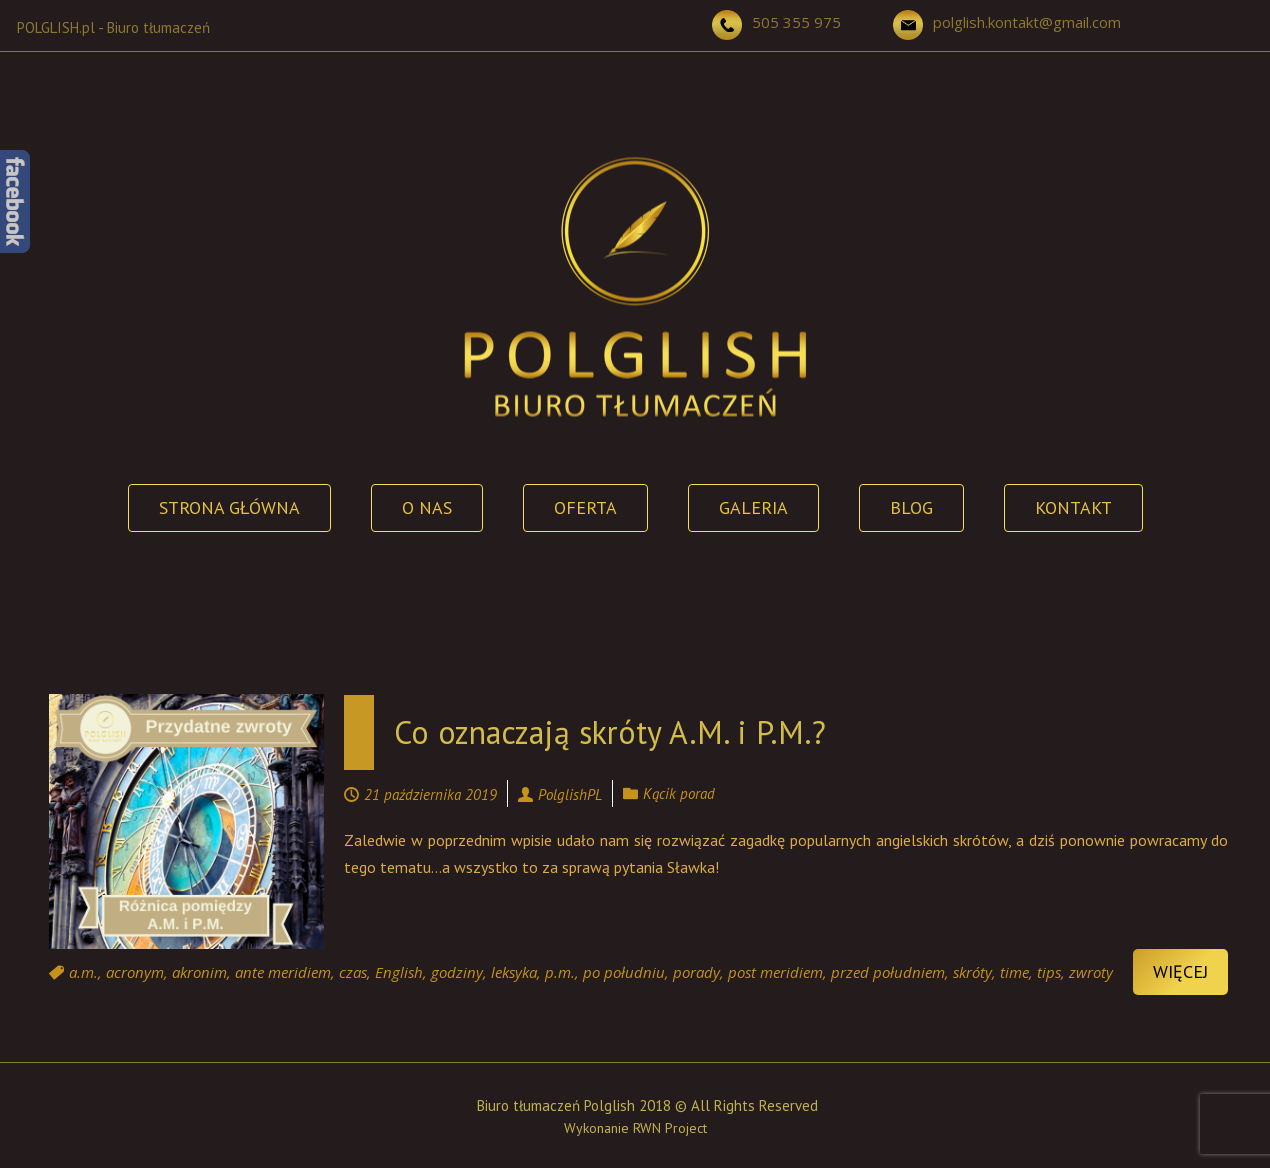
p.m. (560, 972)
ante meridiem (283, 972)
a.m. (83, 972)
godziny (457, 972)
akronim (199, 972)
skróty (972, 972)
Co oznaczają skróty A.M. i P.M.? (610, 732)
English (399, 972)
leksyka (514, 972)
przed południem (888, 972)
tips (1049, 972)
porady (696, 972)
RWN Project (670, 1128)
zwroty (1091, 972)
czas (353, 972)
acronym (135, 972)
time (1014, 972)
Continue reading (350, 910)
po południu (624, 972)
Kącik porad (679, 793)
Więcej (1180, 971)
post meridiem (775, 972)
